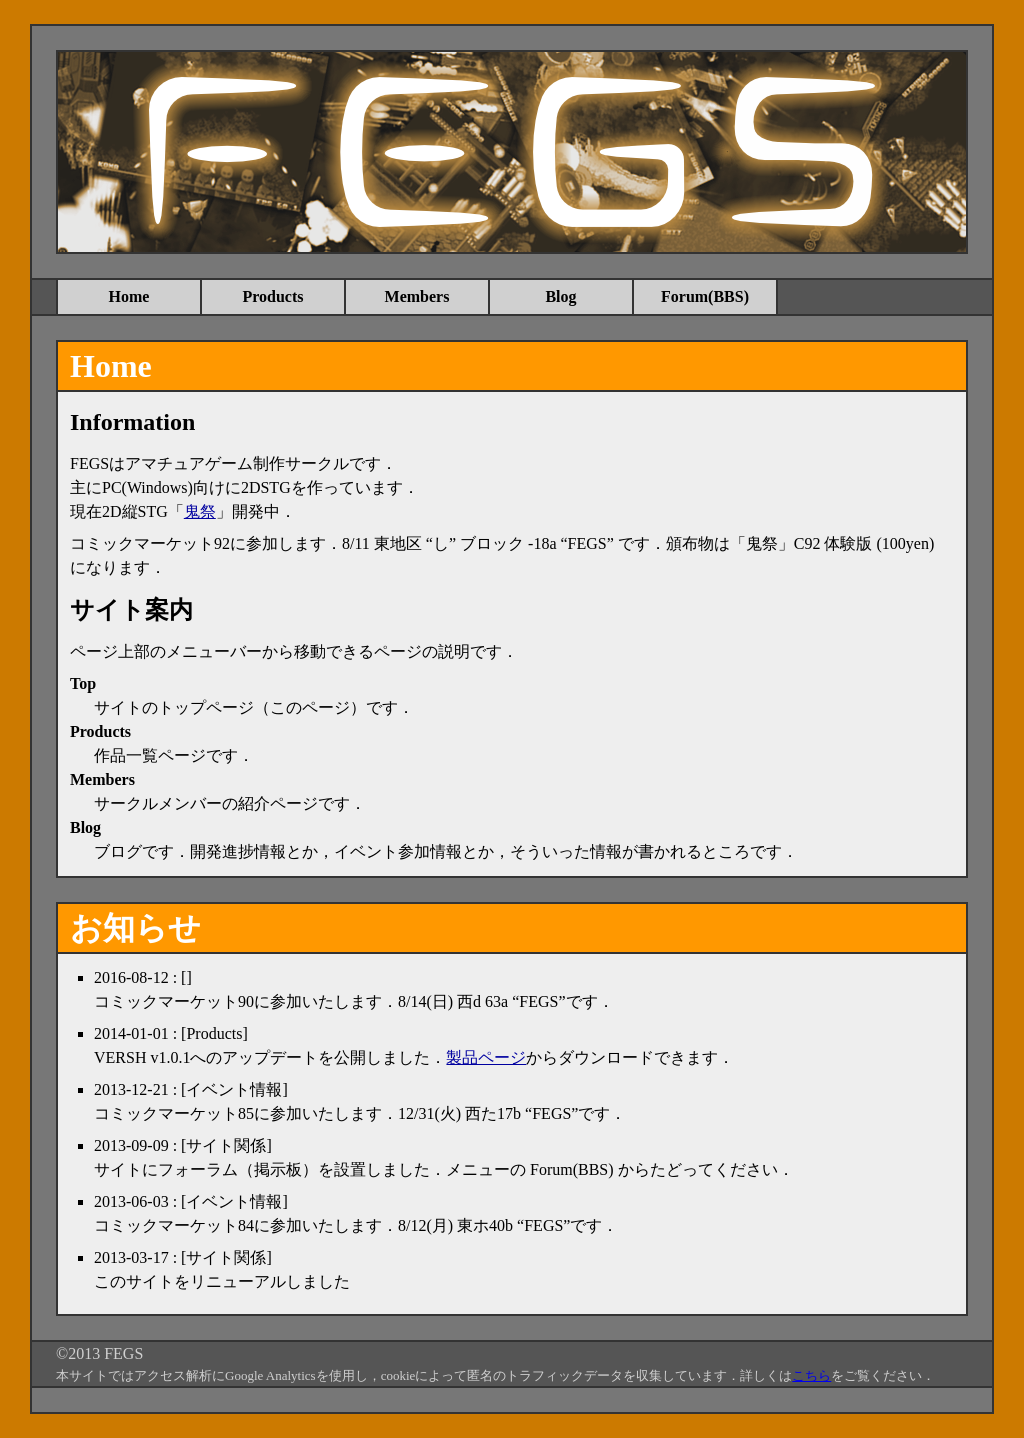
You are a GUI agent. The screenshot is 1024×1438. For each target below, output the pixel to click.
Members (417, 296)
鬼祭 (200, 511)
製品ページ (486, 1057)
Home (129, 296)
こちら (811, 1375)
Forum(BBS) (705, 296)
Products (272, 296)
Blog (560, 296)
